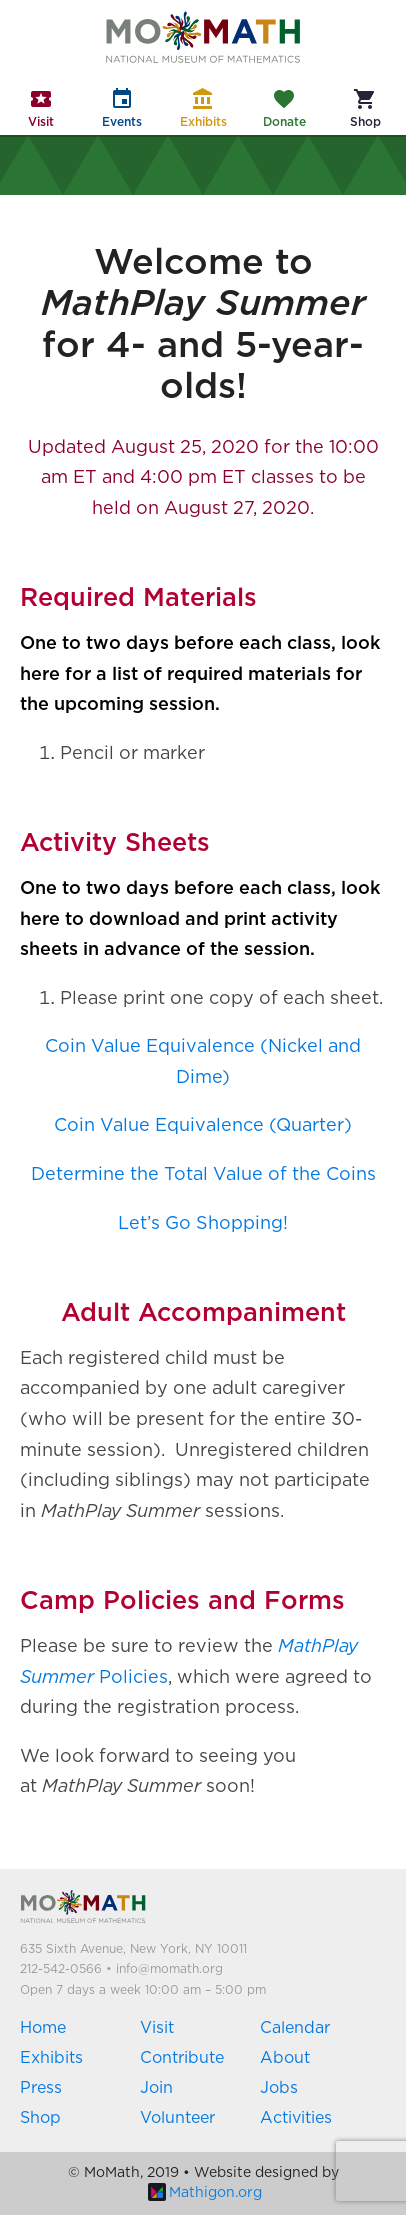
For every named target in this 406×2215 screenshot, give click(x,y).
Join (156, 2088)
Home (43, 2028)
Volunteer (177, 2118)
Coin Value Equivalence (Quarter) (203, 1126)
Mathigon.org (205, 2193)
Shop (40, 2118)
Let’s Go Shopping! (203, 1224)
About (285, 2058)
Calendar (295, 2028)
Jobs (279, 2088)
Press (41, 2088)
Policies (131, 1678)
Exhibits (51, 2058)
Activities (296, 2118)
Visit (157, 2028)
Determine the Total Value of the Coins (203, 1175)
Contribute (182, 2058)
